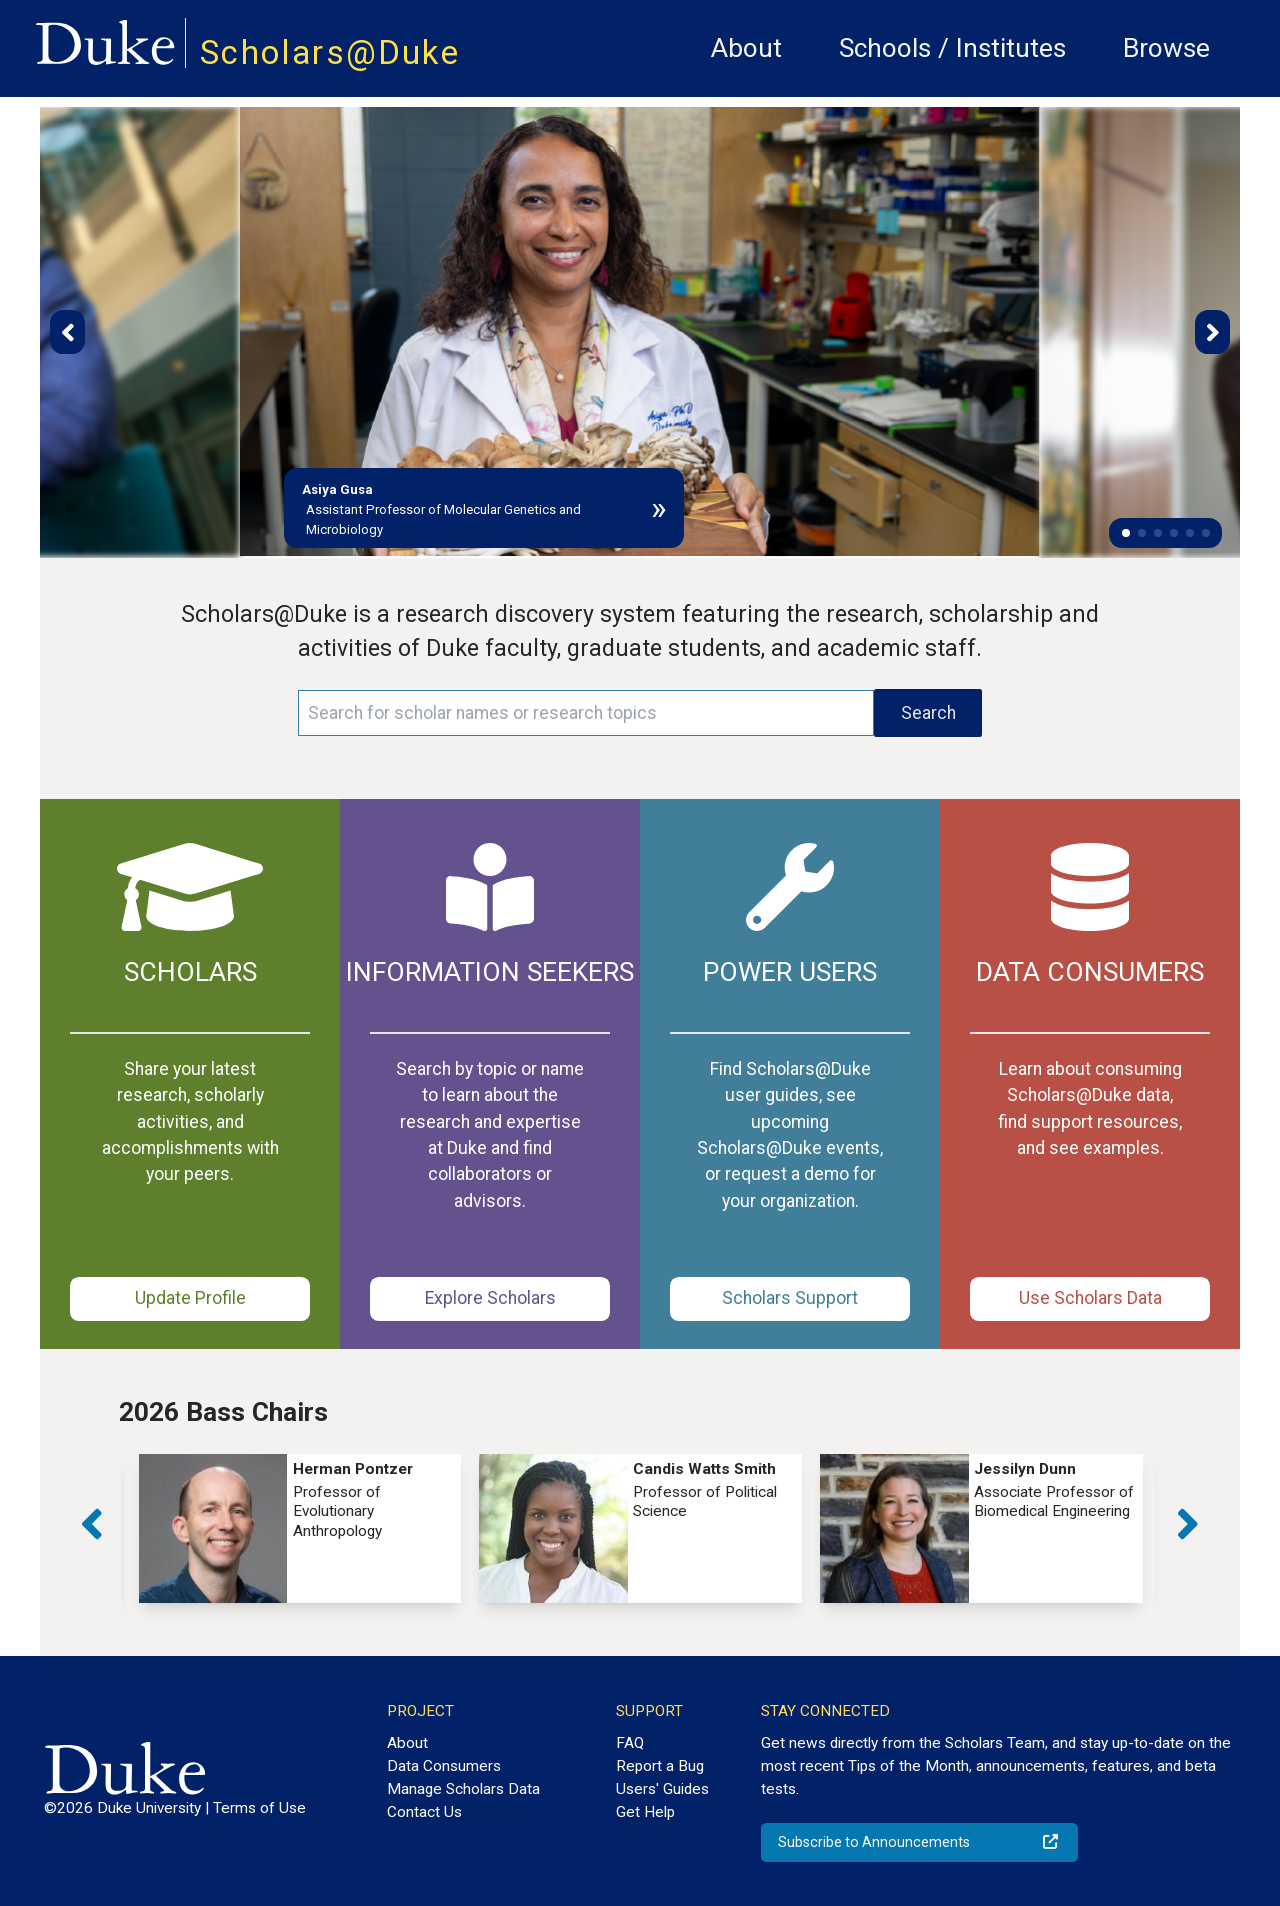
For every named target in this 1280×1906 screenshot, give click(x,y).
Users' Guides (662, 1789)
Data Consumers (444, 1766)
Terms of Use (259, 1808)
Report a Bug (660, 1766)
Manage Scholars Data (463, 1789)
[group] (300, 1528)
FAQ (630, 1743)
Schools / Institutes (952, 48)
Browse (1166, 48)
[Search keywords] (586, 713)
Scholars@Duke (330, 52)
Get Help (645, 1812)
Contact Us (424, 1812)
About (746, 48)
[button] (1126, 533)
